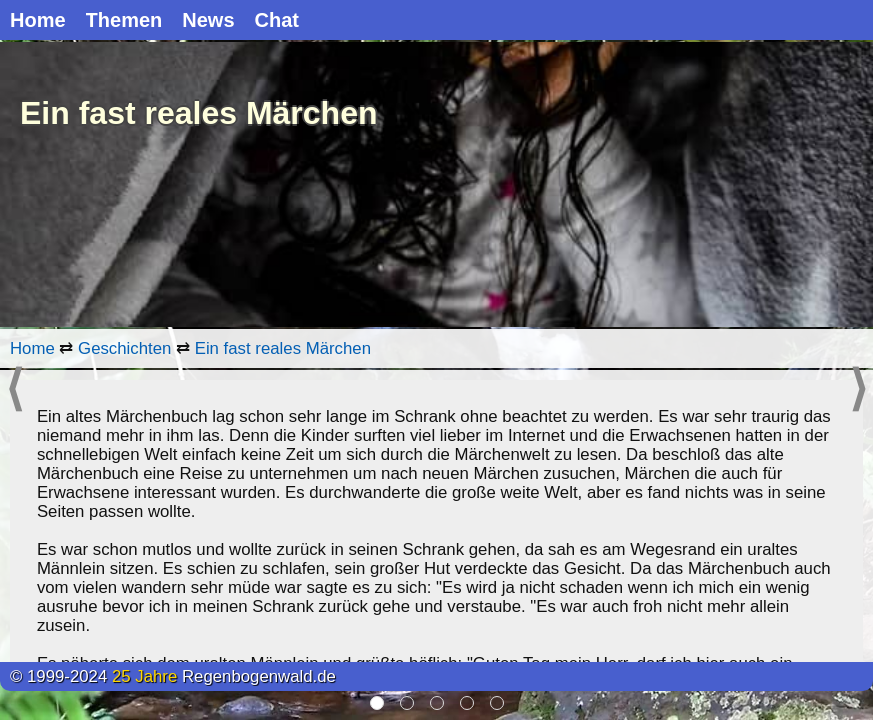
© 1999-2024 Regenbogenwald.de (173, 676)
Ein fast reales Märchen (283, 348)
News (208, 20)
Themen (124, 20)
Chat (277, 20)
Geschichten (124, 348)
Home (38, 20)
